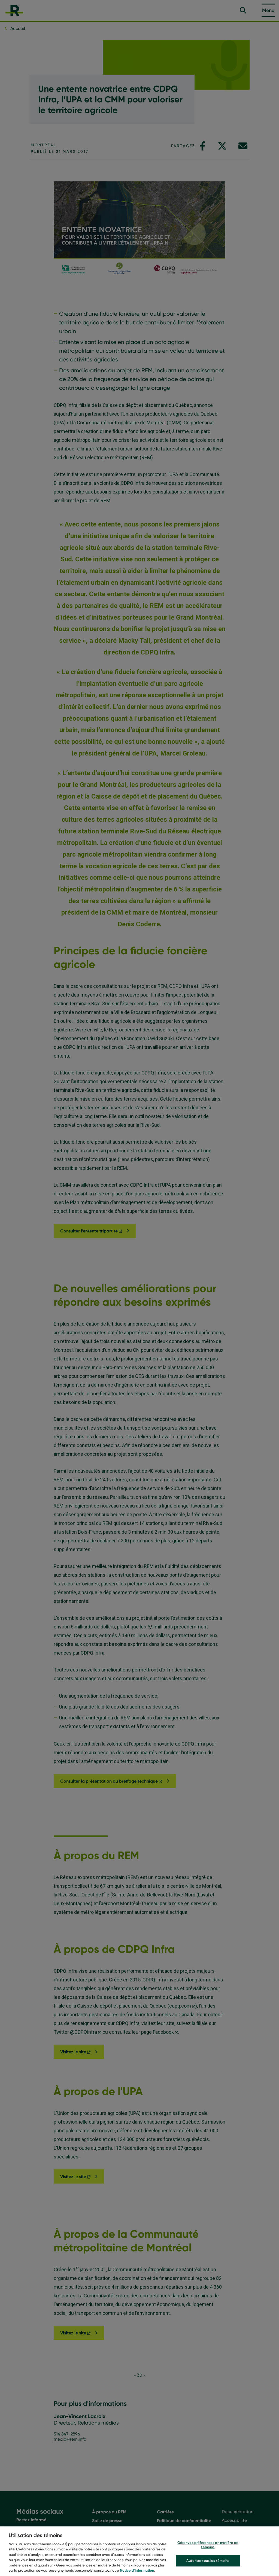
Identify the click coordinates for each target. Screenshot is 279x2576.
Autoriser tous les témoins (207, 2564)
